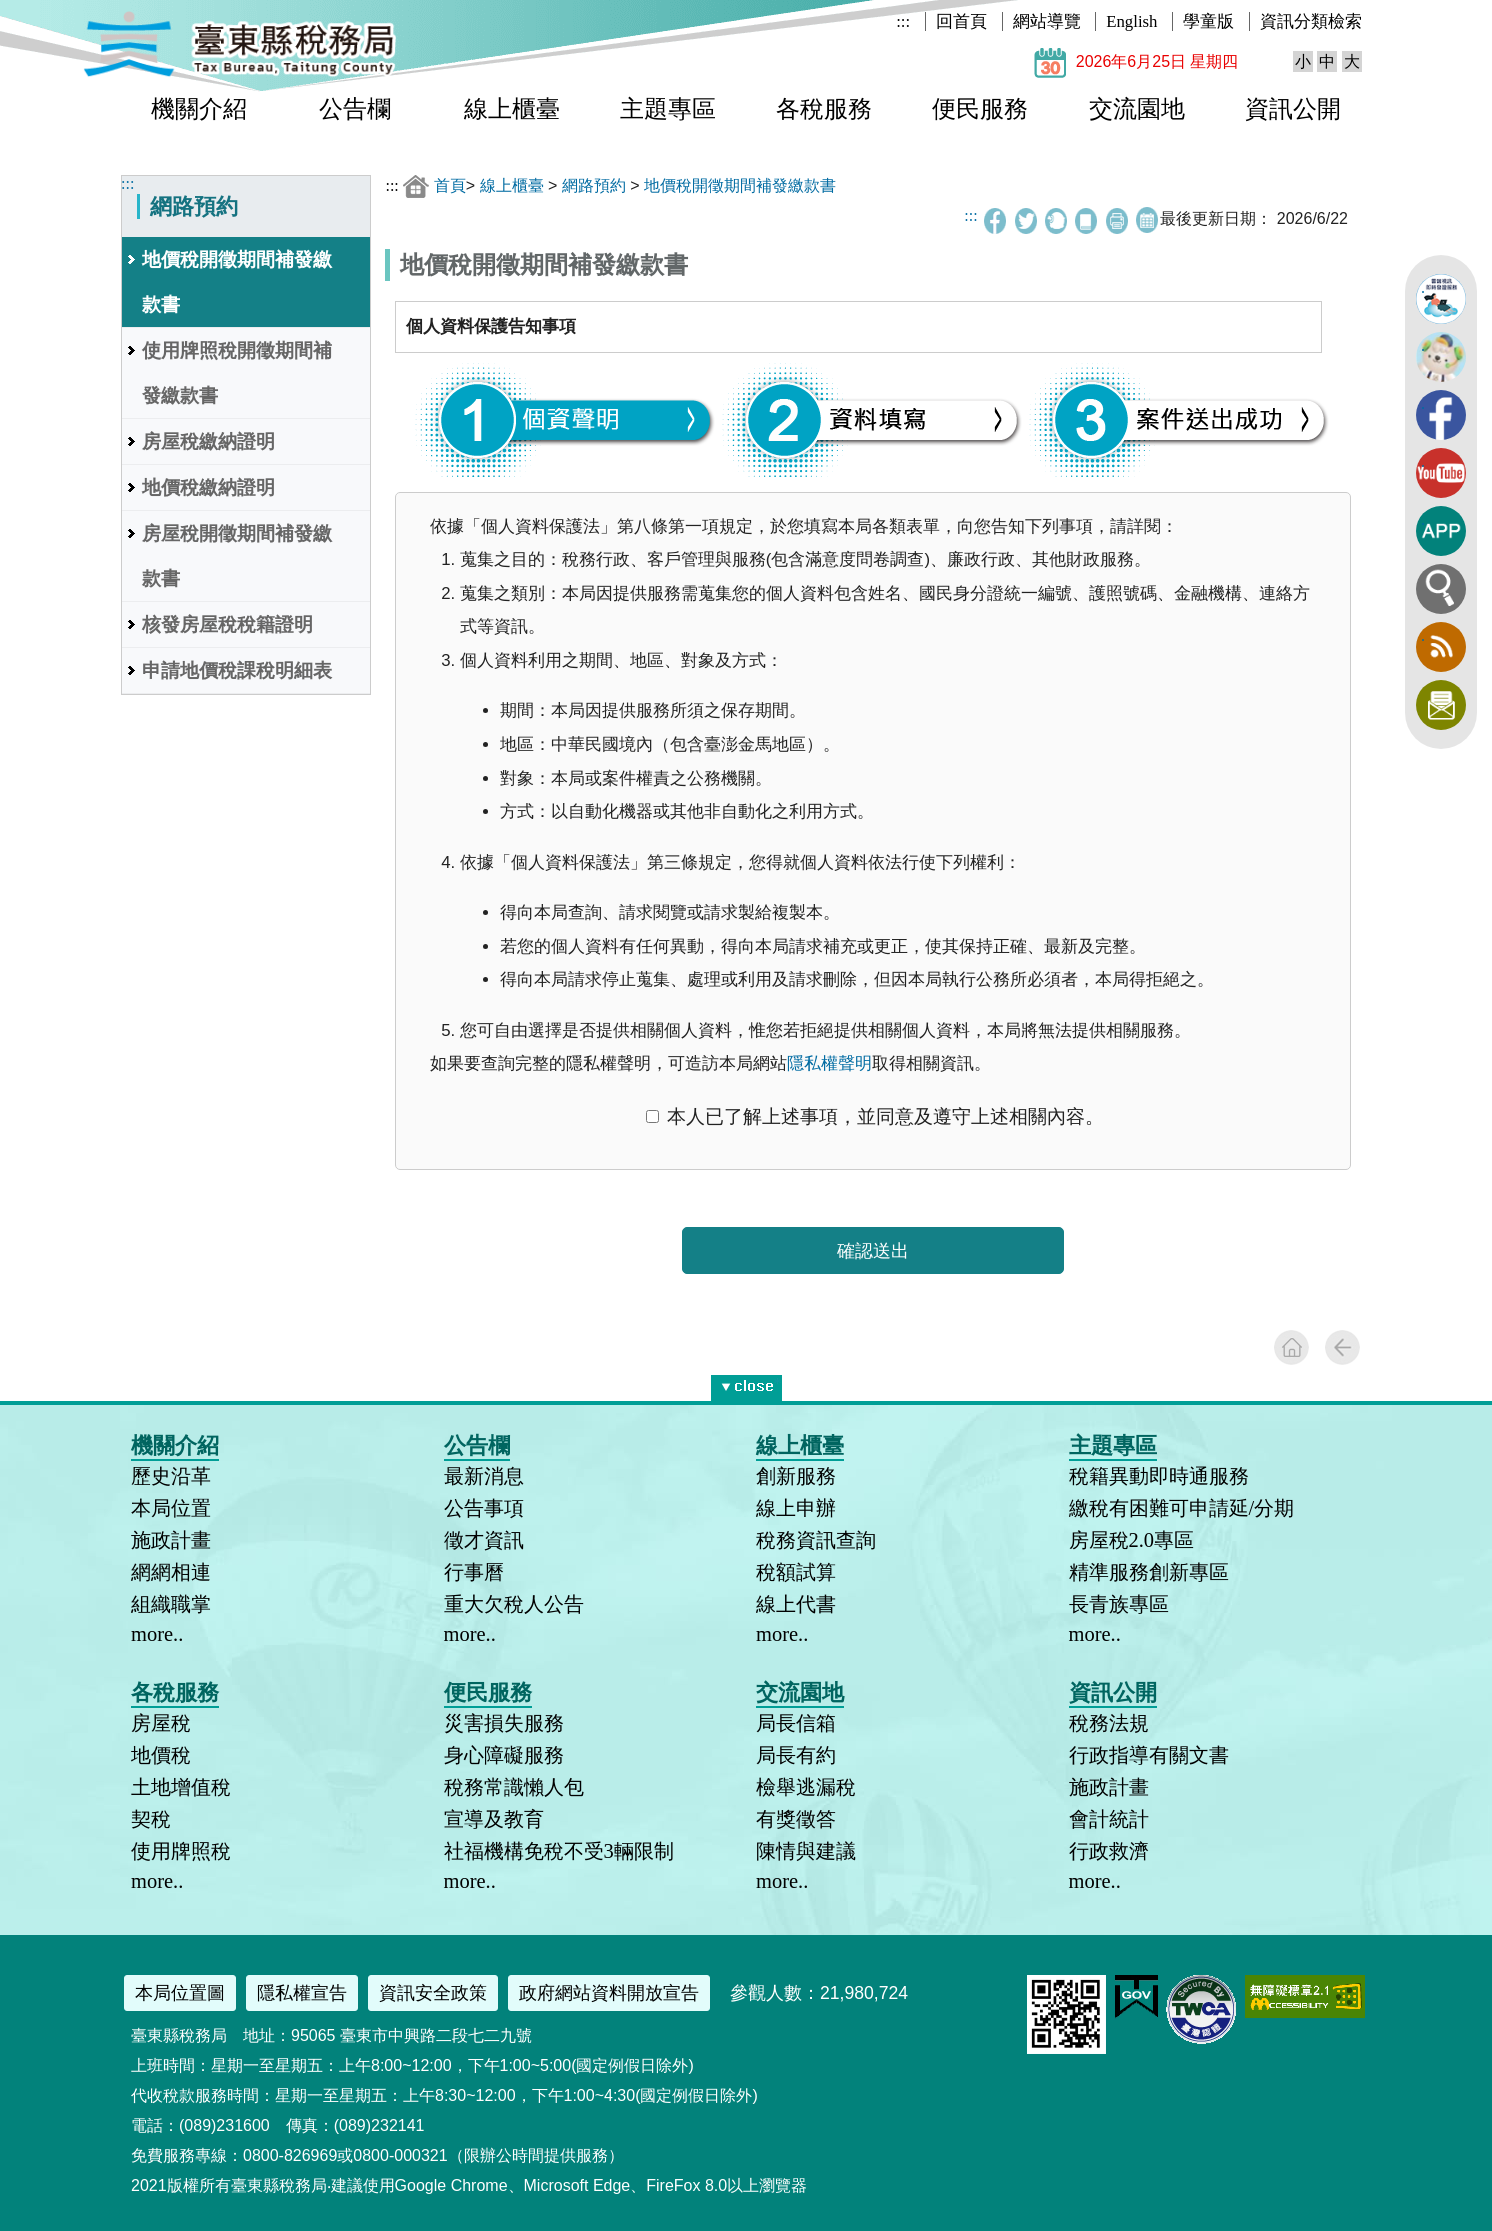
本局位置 (171, 1508)
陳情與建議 (806, 1851)
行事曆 (474, 1572)
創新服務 (796, 1476)
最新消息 (484, 1476)
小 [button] (1303, 61)
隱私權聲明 (829, 1063)
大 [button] (1352, 61)
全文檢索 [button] (1441, 589)
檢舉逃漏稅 (806, 1787)
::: (903, 21)
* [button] (778, 1383)
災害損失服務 (504, 1723)
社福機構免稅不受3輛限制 (559, 1851)
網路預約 (594, 185)
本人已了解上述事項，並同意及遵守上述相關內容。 (875, 1116)
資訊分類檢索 (1311, 21)
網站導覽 (1047, 21)
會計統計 (1109, 1819)
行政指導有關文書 (1149, 1755)
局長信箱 (796, 1723)
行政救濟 (1109, 1851)
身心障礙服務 (504, 1755)
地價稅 (161, 1755)
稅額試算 (796, 1572)
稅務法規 (1109, 1723)
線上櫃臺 (512, 109)
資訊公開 (1293, 109)
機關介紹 (199, 109)
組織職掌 (171, 1604)
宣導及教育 (494, 1819)
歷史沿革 (171, 1476)
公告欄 (355, 109)
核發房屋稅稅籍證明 (227, 624)
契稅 (151, 1819)
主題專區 (668, 109)
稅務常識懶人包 (514, 1787)
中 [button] (1327, 61)
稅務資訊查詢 (816, 1540)
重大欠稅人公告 (514, 1604)
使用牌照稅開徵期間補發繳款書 (237, 373)
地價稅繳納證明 (208, 487)
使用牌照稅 (181, 1851)
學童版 (1208, 21)
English (1131, 21)
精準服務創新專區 (1149, 1572)
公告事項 (484, 1508)
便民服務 (980, 109)
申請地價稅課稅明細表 (237, 670)
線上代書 (796, 1604)
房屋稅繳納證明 (208, 441)
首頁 (450, 185)
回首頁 (961, 21)
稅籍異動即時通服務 (1159, 1476)
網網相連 (171, 1572)
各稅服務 (824, 109)
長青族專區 (1119, 1604)
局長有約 (796, 1755)
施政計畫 (171, 1540)
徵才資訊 (484, 1540)
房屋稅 (161, 1723)
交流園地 (1137, 109)
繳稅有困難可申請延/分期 (1182, 1508)
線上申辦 (796, 1508)
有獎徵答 (796, 1819)
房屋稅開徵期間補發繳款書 (237, 556)
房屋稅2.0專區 (1132, 1540)
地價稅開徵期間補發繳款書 (237, 282)
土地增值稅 (181, 1787)
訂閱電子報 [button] (1441, 705)
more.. (157, 1634)
